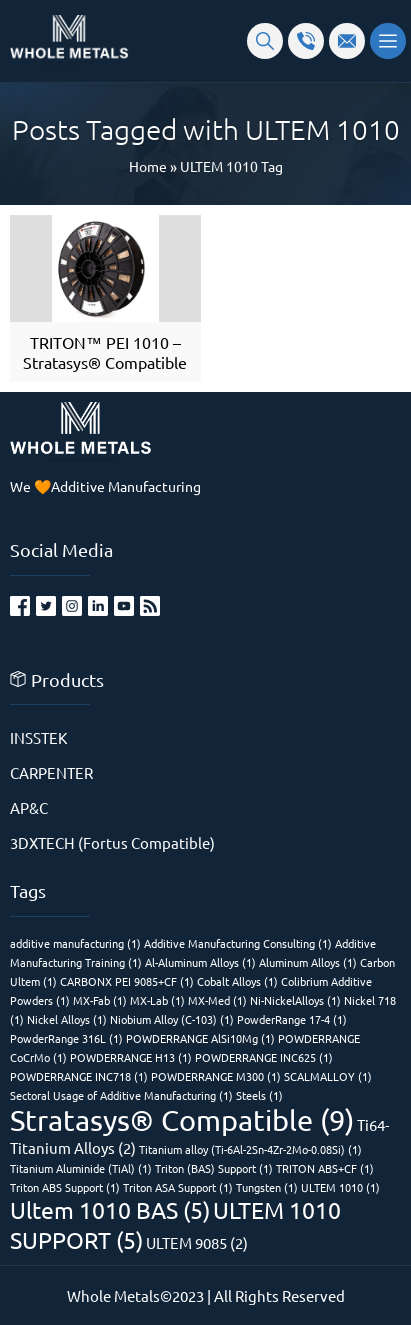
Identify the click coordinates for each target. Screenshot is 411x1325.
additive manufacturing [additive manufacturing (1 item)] (75, 943)
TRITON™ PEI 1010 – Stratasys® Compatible (105, 352)
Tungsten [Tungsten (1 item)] (267, 1187)
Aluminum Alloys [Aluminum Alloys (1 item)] (308, 962)
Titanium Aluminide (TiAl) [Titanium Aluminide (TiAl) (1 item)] (81, 1168)
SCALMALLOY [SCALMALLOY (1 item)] (328, 1076)
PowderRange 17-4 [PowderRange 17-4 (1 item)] (292, 1019)
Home (148, 166)
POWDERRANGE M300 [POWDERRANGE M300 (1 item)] (216, 1076)
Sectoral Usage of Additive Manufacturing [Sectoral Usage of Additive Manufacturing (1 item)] (121, 1095)
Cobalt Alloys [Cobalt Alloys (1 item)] (237, 981)
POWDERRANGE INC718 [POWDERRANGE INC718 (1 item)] (79, 1076)
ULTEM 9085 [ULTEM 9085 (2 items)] (197, 1242)
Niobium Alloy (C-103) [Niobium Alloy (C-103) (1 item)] (172, 1019)
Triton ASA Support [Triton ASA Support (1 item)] (178, 1187)
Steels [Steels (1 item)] (259, 1095)
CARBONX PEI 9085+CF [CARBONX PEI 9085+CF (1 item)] (127, 981)
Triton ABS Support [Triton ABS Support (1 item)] (65, 1187)
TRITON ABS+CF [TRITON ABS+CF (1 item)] (325, 1168)
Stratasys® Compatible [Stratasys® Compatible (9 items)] (182, 1120)
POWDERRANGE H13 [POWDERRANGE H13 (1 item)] (131, 1057)
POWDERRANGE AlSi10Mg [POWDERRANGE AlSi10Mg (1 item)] (200, 1038)
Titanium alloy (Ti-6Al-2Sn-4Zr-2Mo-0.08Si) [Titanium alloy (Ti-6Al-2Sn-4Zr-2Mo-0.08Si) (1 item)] (250, 1149)
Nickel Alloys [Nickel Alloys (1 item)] (67, 1019)
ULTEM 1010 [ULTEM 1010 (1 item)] (340, 1187)
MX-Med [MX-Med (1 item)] (217, 1000)
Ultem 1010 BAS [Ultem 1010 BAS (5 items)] (110, 1209)
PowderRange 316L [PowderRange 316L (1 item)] (66, 1038)
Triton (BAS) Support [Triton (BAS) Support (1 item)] (214, 1168)
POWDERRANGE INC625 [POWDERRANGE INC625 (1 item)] (264, 1057)
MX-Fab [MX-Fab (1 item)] (100, 1000)
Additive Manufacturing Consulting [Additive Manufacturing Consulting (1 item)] (238, 943)
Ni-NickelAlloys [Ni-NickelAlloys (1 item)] (295, 1000)
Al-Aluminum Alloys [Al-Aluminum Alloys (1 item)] (200, 962)
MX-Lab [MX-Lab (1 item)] (157, 1000)
